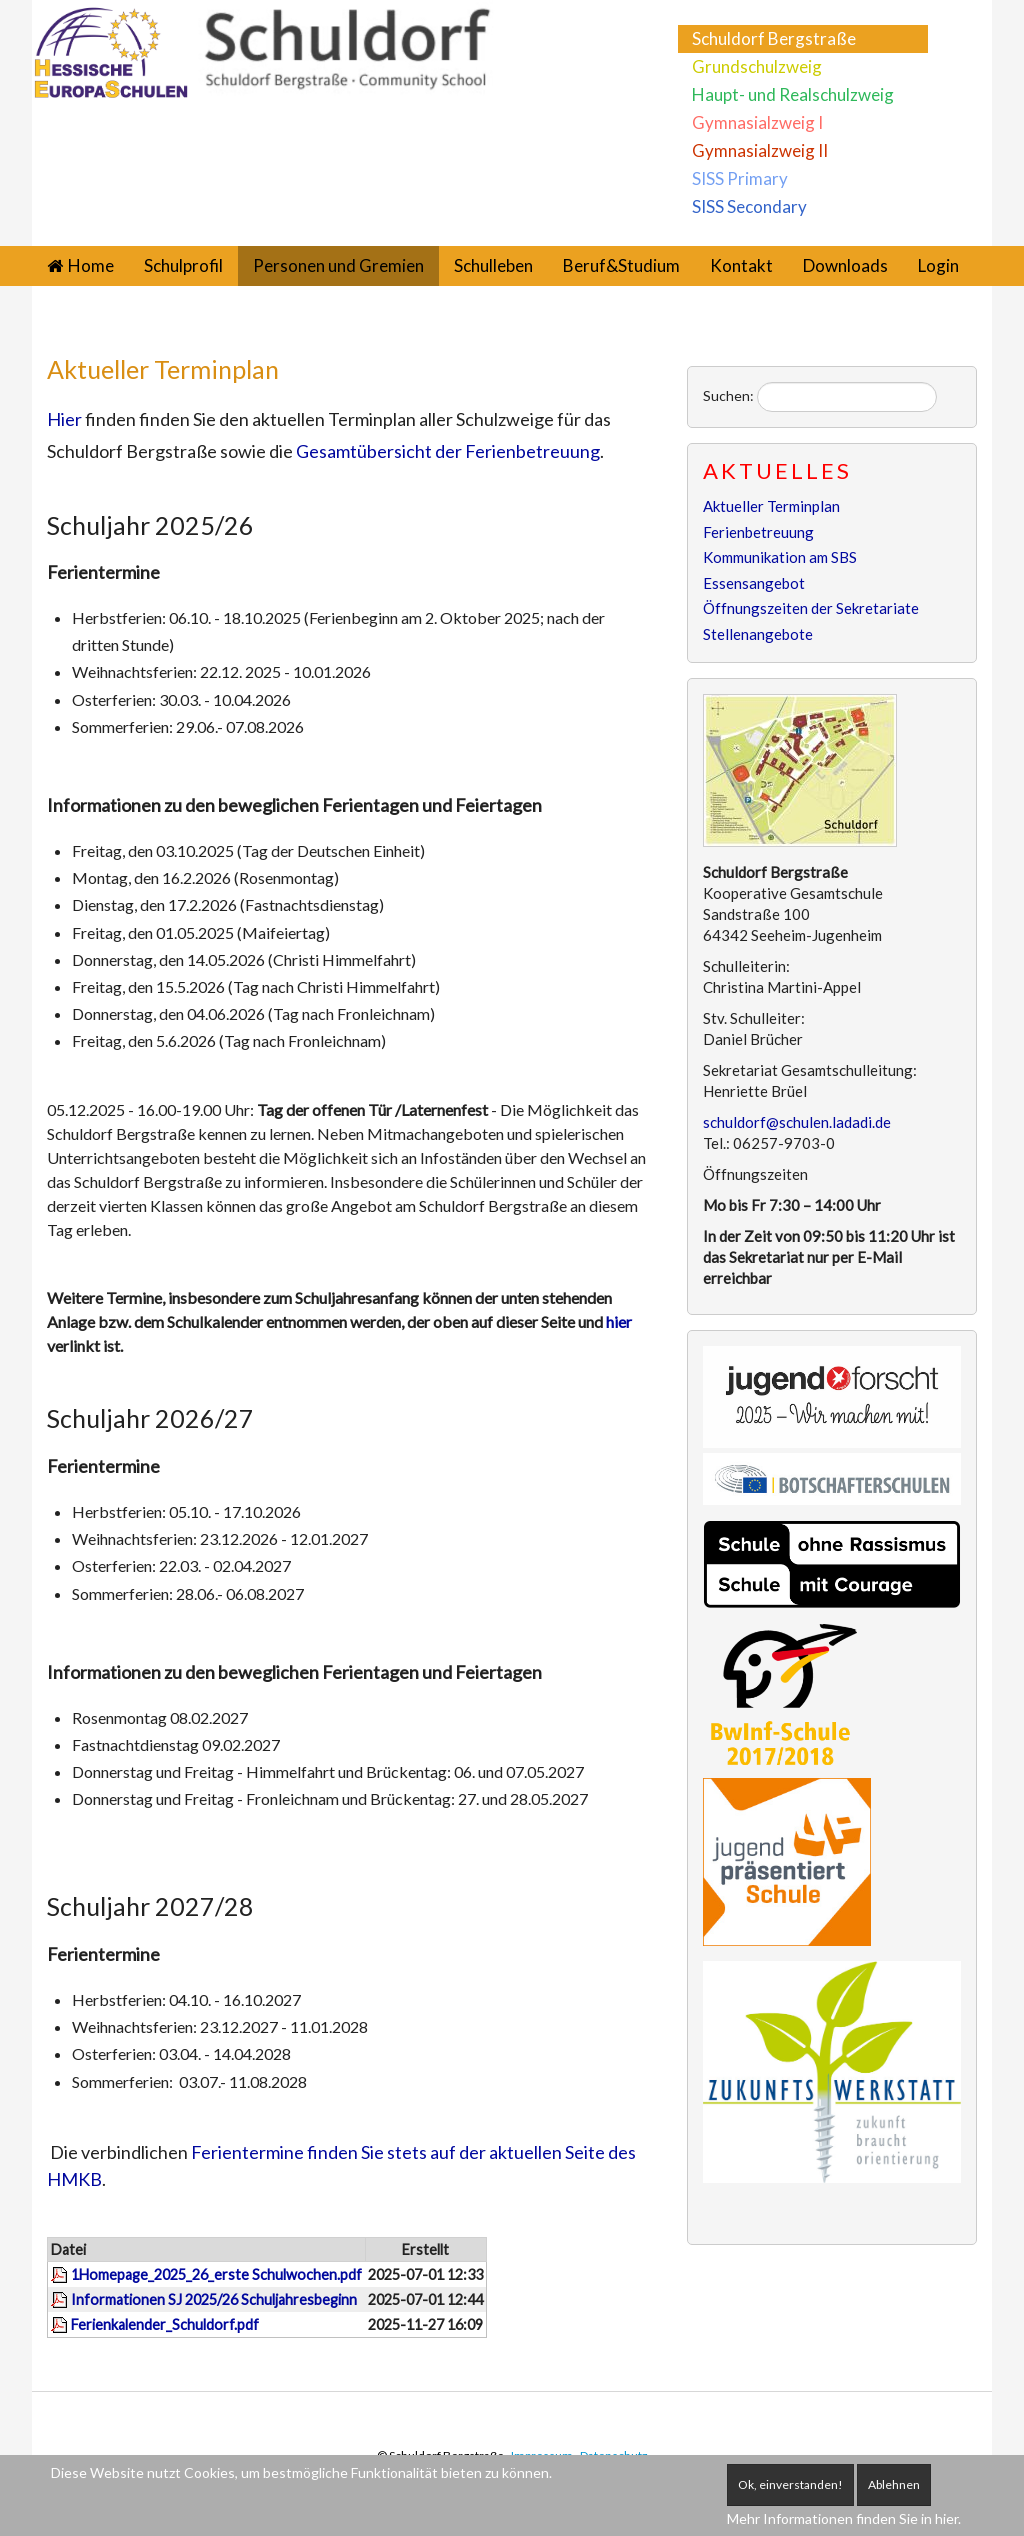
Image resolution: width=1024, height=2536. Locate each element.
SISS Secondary (749, 206)
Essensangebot (754, 583)
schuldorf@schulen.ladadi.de (797, 1122)
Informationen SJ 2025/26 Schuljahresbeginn (214, 2299)
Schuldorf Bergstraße (774, 38)
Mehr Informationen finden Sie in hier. (844, 2518)
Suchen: (728, 395)
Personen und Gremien (338, 265)
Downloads (845, 265)
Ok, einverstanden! (790, 2484)
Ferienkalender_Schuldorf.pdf (165, 2324)
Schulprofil (183, 265)
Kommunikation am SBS (780, 557)
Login (938, 265)
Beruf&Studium (621, 265)
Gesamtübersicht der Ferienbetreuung (448, 451)
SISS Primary (740, 178)
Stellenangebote (758, 634)
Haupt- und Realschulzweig (793, 94)
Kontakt (741, 265)
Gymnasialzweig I (757, 122)
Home (91, 265)
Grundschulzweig (757, 66)
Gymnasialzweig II (760, 150)
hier (619, 1321)
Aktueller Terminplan (163, 369)
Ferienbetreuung (758, 532)
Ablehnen (894, 2484)
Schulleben (493, 265)
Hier (64, 419)
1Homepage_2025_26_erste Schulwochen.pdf (216, 2274)
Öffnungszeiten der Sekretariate (811, 608)
